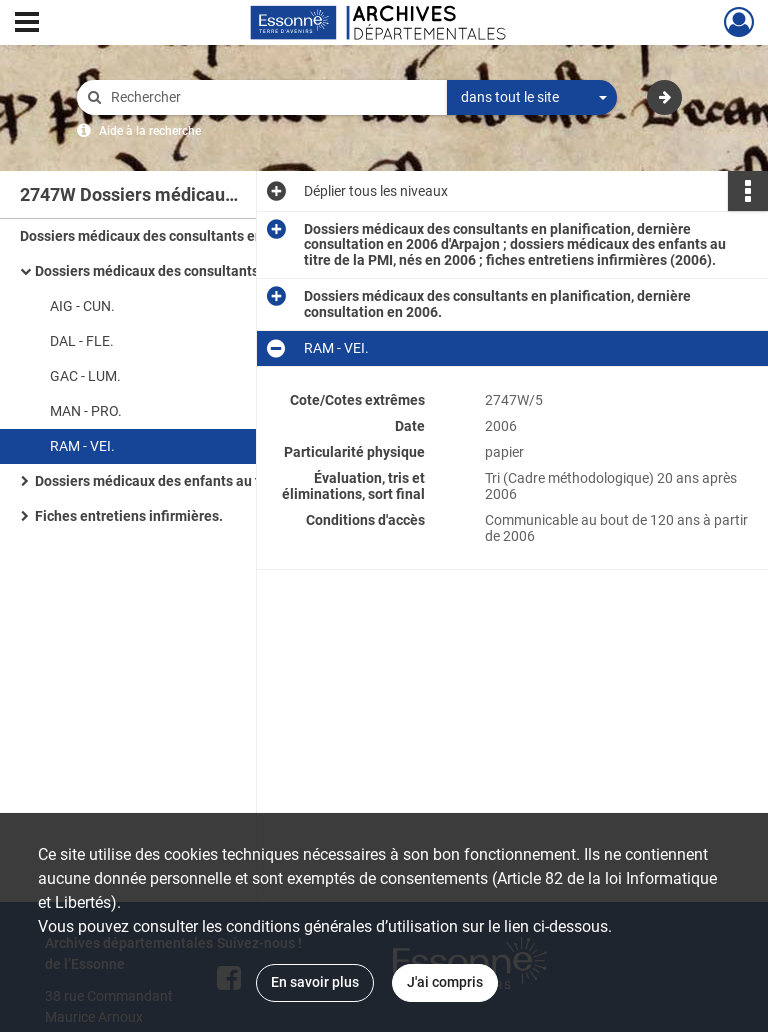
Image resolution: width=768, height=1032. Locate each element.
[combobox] (532, 98)
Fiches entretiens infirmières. (129, 516)
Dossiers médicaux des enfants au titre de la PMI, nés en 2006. (233, 481)
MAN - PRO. (86, 411)
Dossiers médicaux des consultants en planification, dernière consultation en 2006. (235, 271)
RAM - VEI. (82, 446)
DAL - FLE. (82, 341)
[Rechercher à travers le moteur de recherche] (272, 97)
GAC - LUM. (85, 376)
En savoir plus (315, 982)
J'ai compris (445, 982)
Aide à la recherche (150, 131)
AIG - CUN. (82, 306)
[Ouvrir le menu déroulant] (27, 24)
